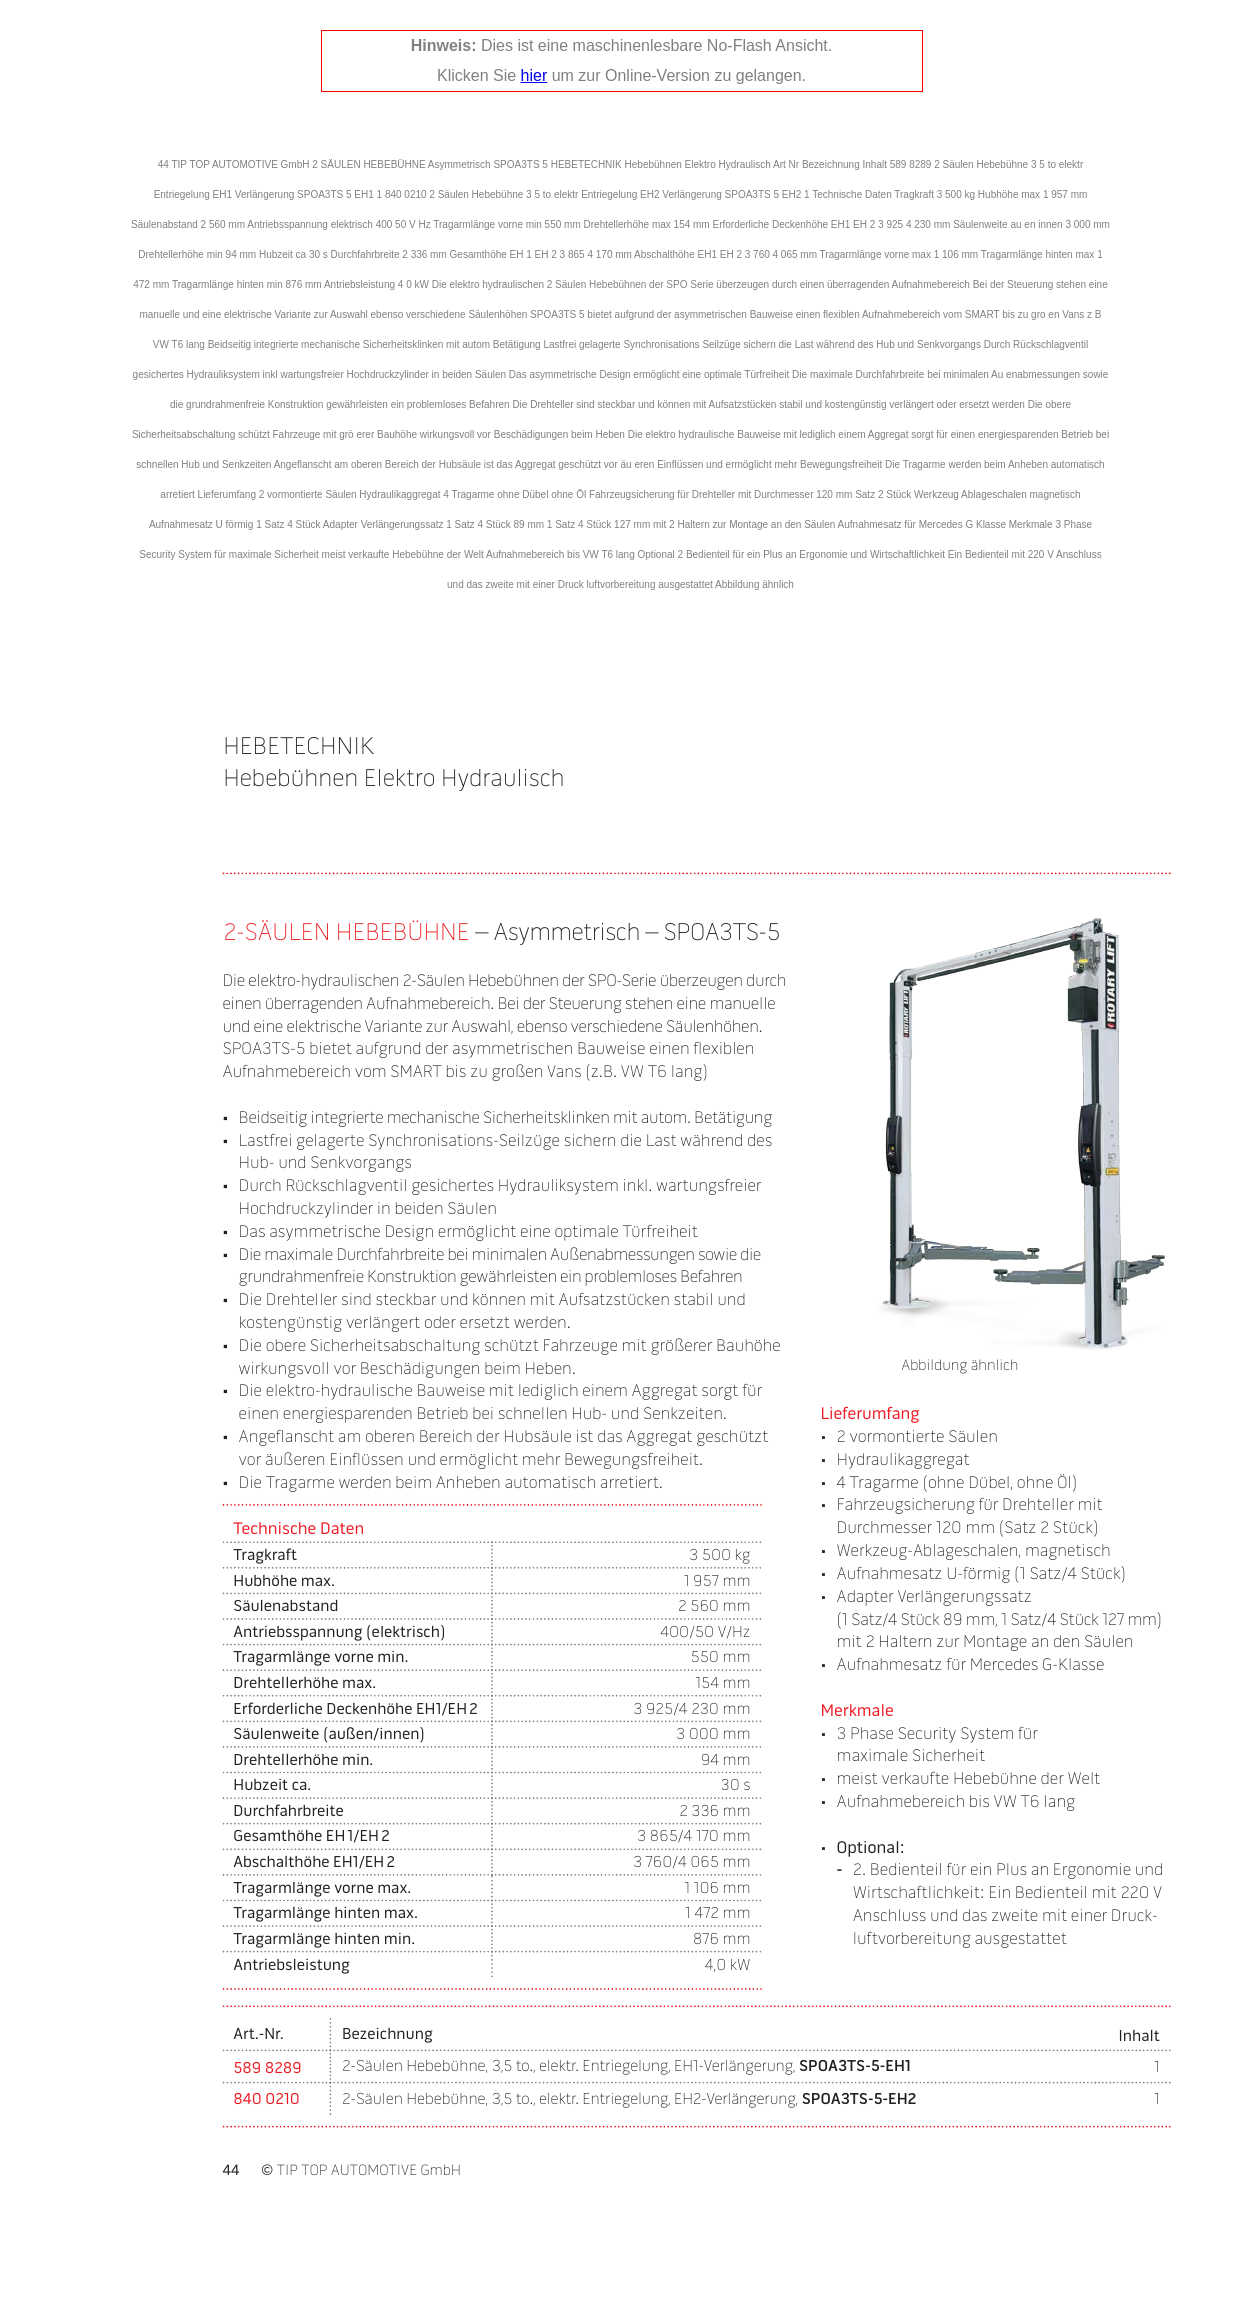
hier (534, 75)
